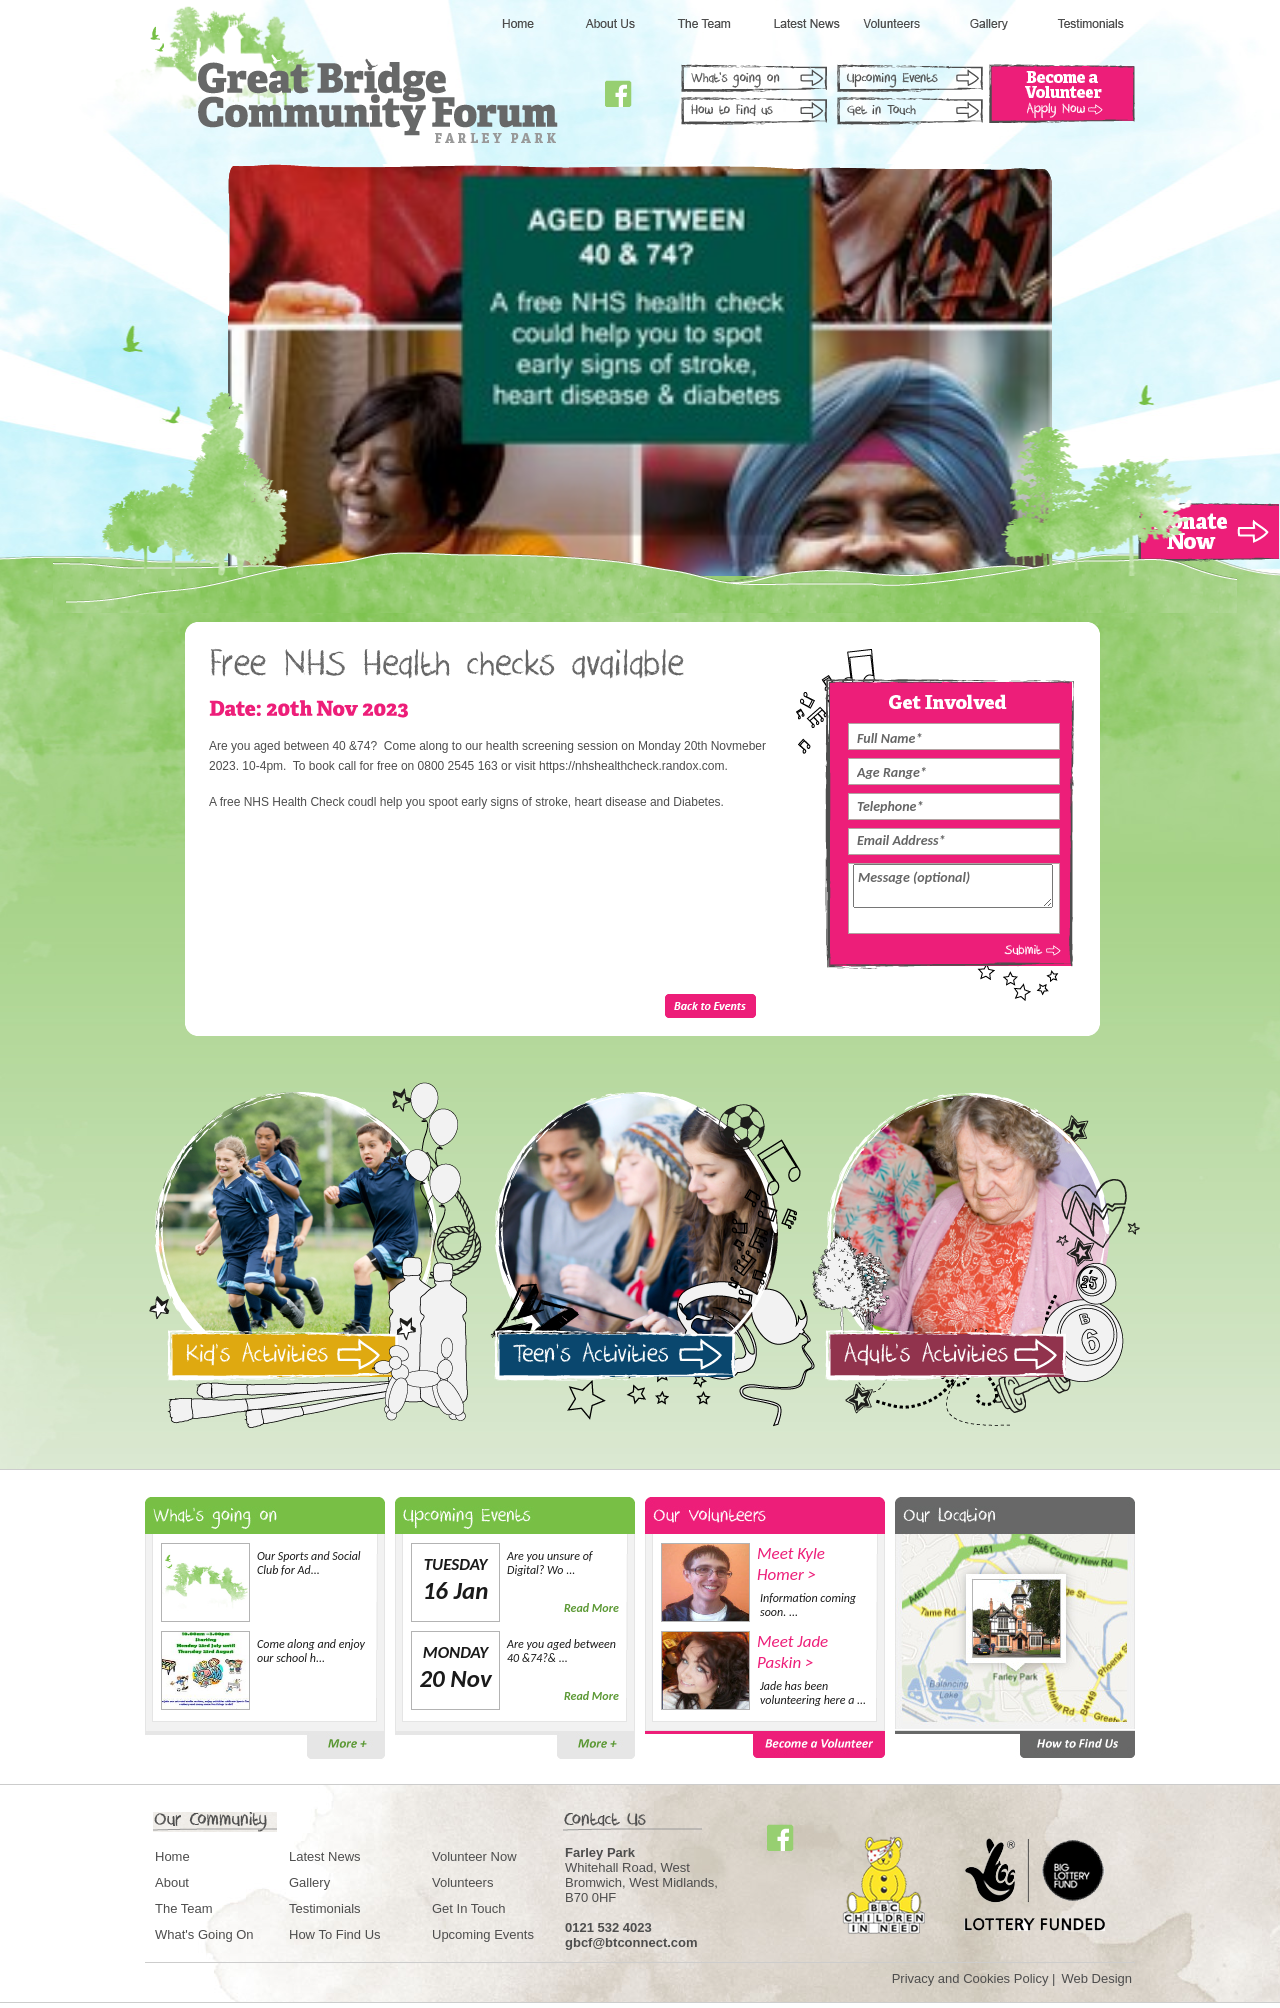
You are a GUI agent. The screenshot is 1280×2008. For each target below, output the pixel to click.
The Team (184, 1908)
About (172, 1882)
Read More (591, 1608)
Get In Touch (468, 1908)
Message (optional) (953, 886)
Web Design (1096, 1978)
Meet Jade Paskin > (792, 1652)
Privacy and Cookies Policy (970, 1978)
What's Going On (204, 1934)
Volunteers (462, 1882)
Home (172, 1856)
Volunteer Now (474, 1856)
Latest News (325, 1856)
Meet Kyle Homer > (791, 1564)
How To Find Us (335, 1934)
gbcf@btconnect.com (631, 1942)
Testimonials (325, 1908)
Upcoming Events (483, 1934)
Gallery (309, 1882)
